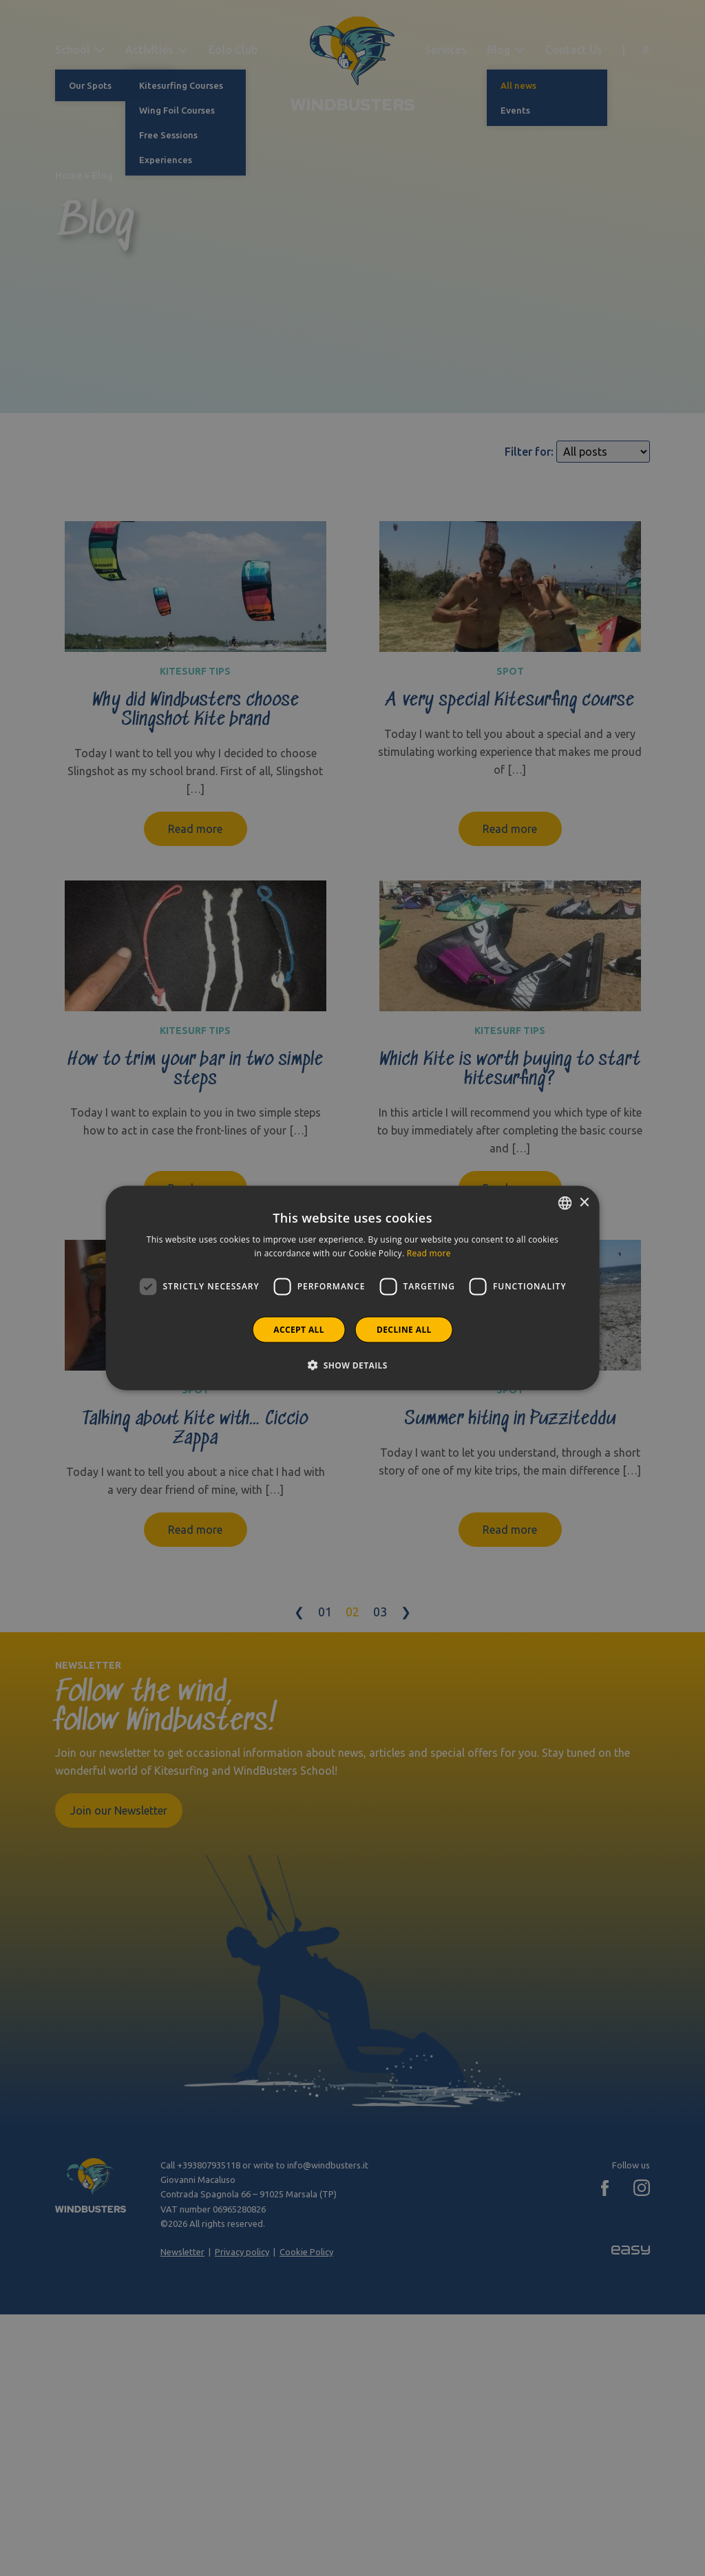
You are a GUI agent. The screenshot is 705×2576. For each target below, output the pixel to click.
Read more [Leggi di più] (429, 1253)
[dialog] (353, 1288)
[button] (352, 1364)
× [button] (583, 1202)
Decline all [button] (404, 1329)
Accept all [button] (298, 1329)
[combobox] (564, 1203)
